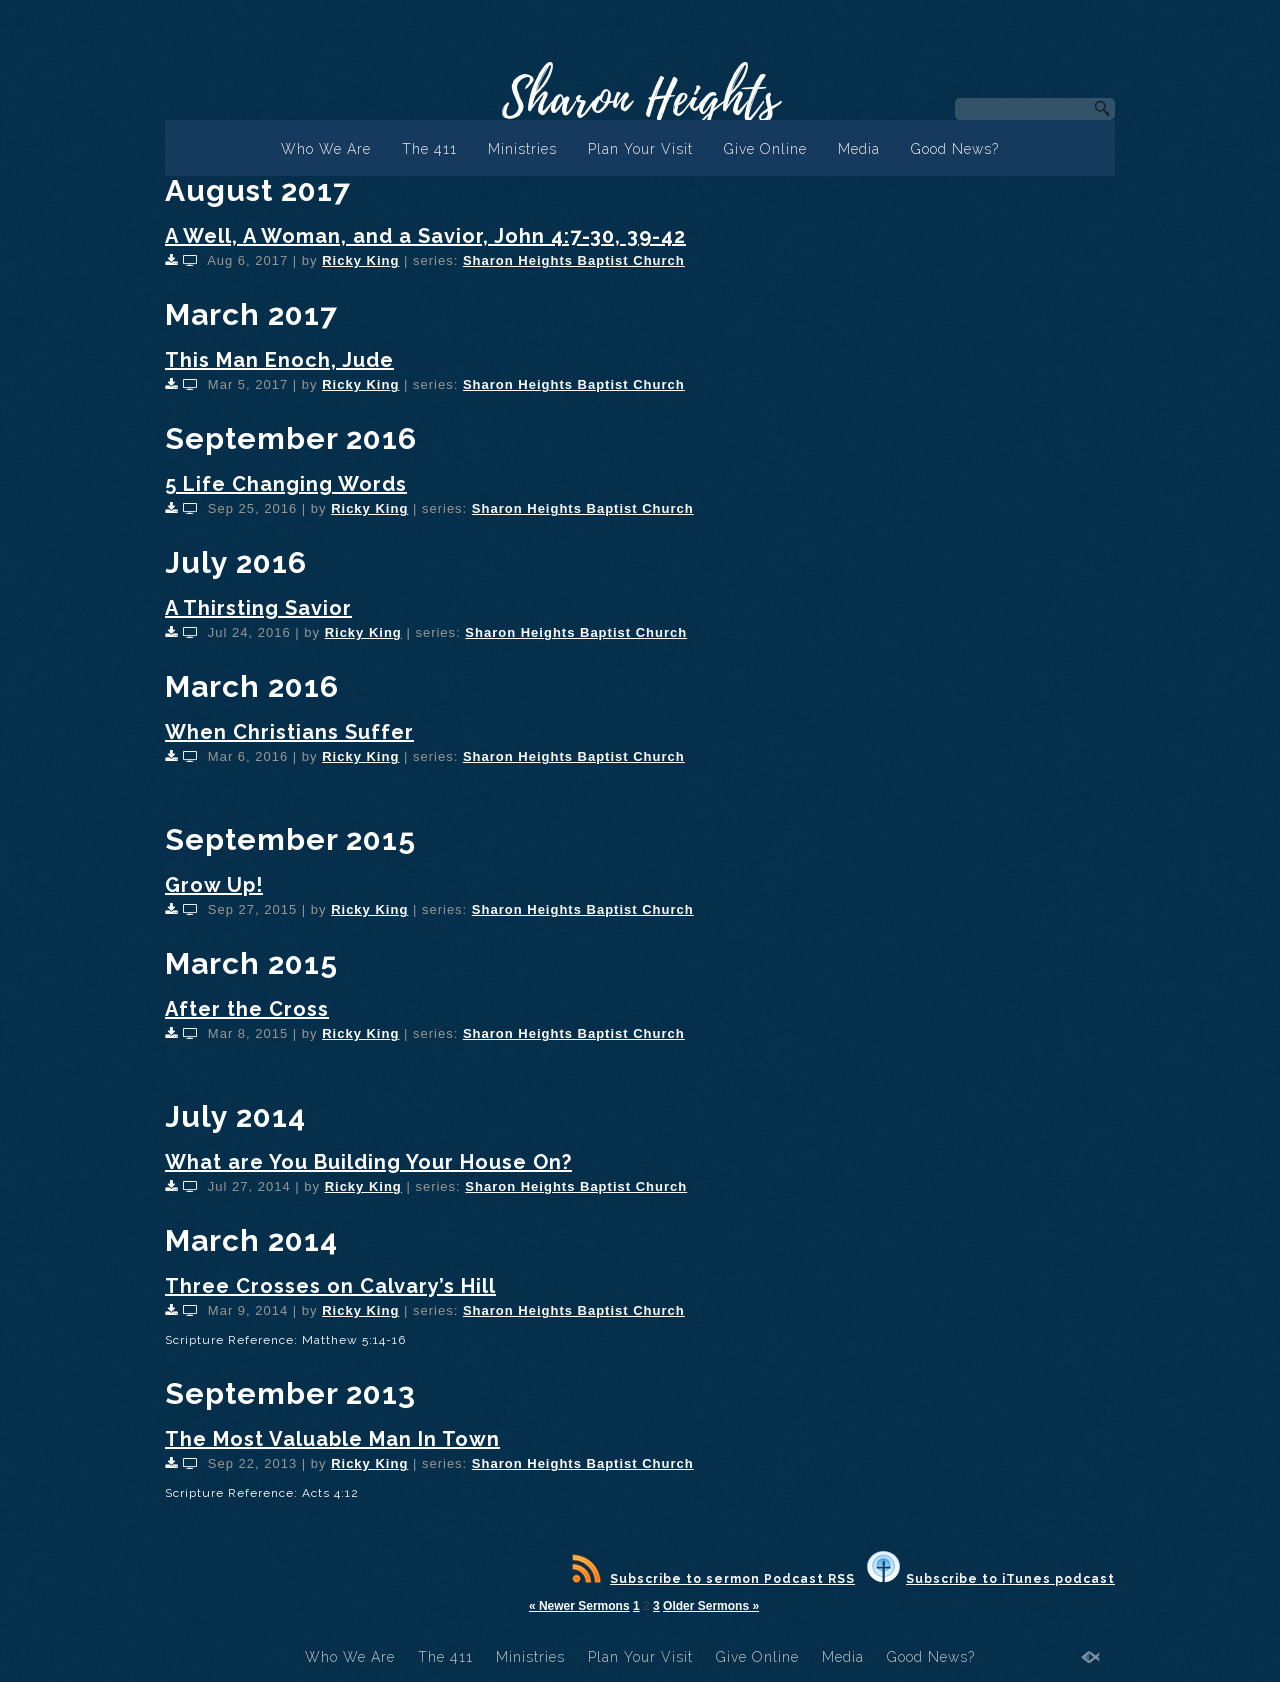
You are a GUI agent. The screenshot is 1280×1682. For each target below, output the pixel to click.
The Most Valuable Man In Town (332, 1439)
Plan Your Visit (640, 149)
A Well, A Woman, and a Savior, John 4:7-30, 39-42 (425, 236)
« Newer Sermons (579, 1606)
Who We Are (326, 149)
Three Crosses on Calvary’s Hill (330, 1286)
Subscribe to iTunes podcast (991, 1579)
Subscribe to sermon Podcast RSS (713, 1579)
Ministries (522, 149)
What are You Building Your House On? (368, 1162)
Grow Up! (214, 885)
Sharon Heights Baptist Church (574, 260)
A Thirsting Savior (258, 608)
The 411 (429, 149)
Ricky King (360, 260)
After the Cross (247, 1009)
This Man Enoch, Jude (279, 360)
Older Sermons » (711, 1606)
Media (859, 149)
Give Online (765, 149)
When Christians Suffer (289, 732)
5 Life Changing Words (286, 484)
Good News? (955, 149)
